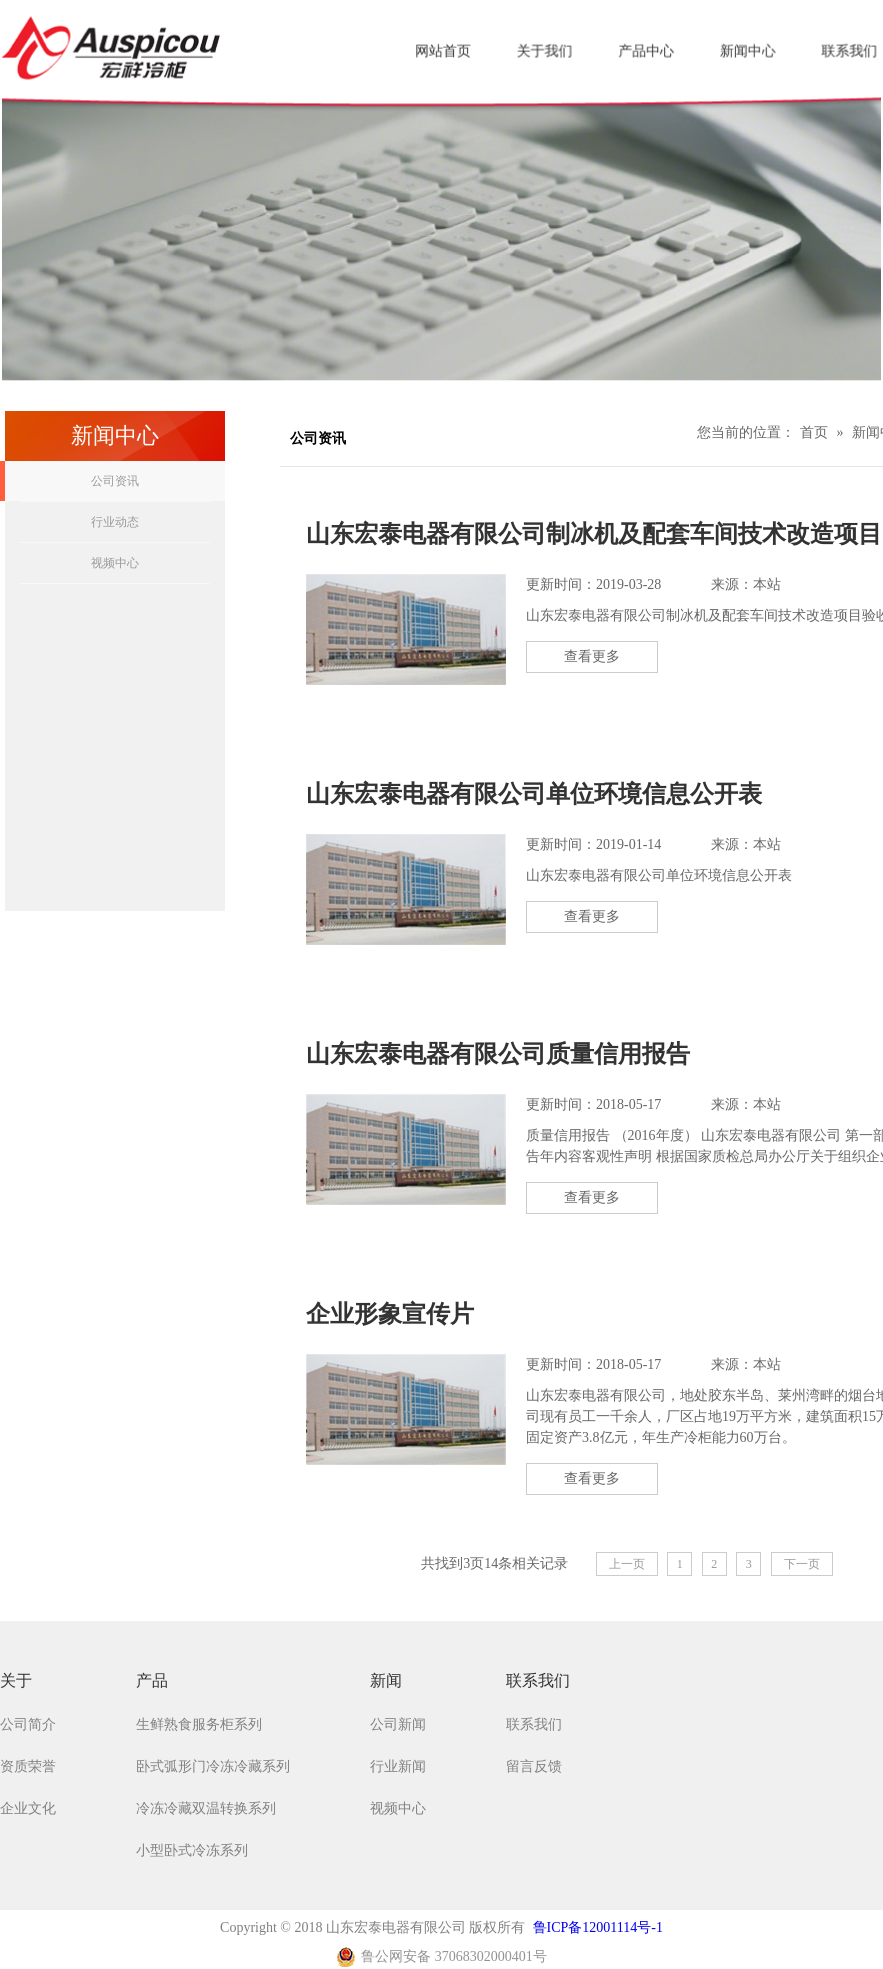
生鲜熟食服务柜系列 (199, 1724)
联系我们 (534, 1724)
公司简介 (28, 1724)
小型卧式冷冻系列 (192, 1850)
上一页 (627, 1564)
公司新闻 (398, 1724)
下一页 (802, 1564)
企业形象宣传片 (390, 1314)
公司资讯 (115, 481)
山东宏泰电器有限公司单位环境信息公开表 (534, 794)
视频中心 (115, 563)
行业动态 (115, 522)
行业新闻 (398, 1766)
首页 (814, 432)
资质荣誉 (28, 1766)
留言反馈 (534, 1766)
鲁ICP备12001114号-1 (598, 1927)
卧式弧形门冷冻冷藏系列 (213, 1766)
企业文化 (28, 1808)
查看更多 (592, 656)
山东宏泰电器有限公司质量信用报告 (498, 1054)
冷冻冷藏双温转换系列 (206, 1808)
